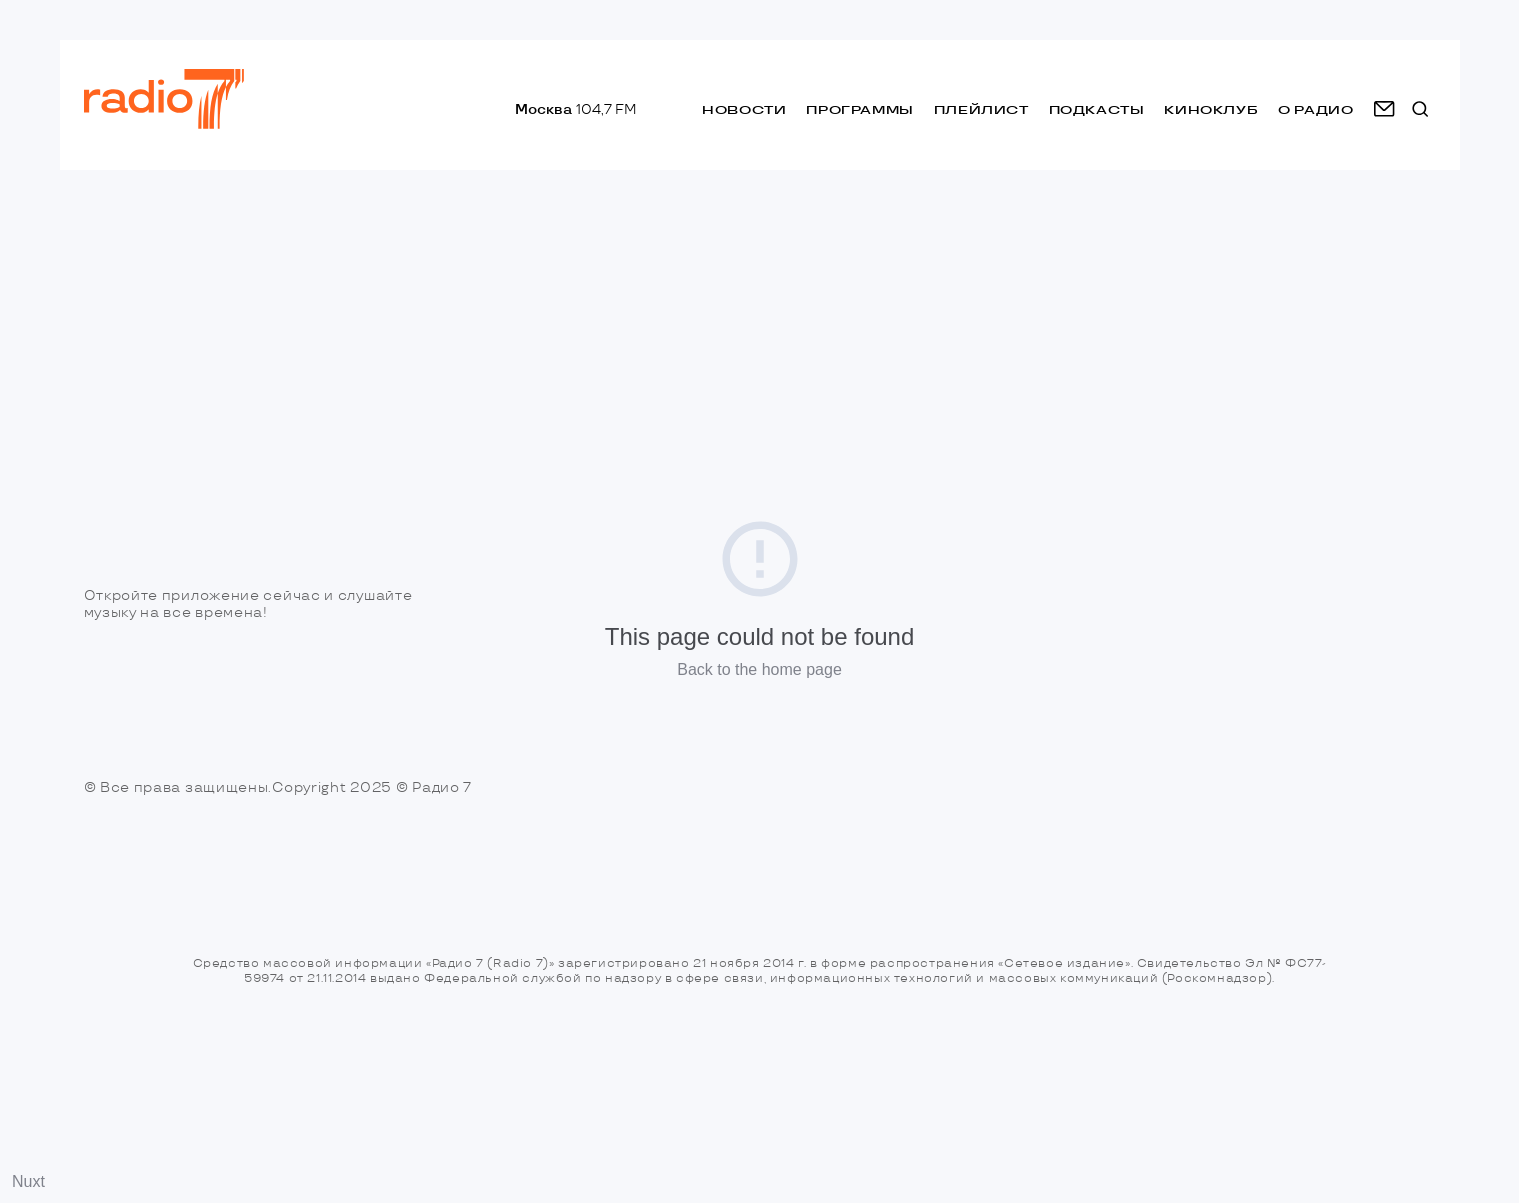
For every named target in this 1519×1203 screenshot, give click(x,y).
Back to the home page (759, 669)
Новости (744, 109)
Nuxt (28, 1181)
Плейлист (981, 109)
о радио (1315, 109)
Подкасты (1097, 109)
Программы (859, 109)
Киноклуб (1211, 109)
